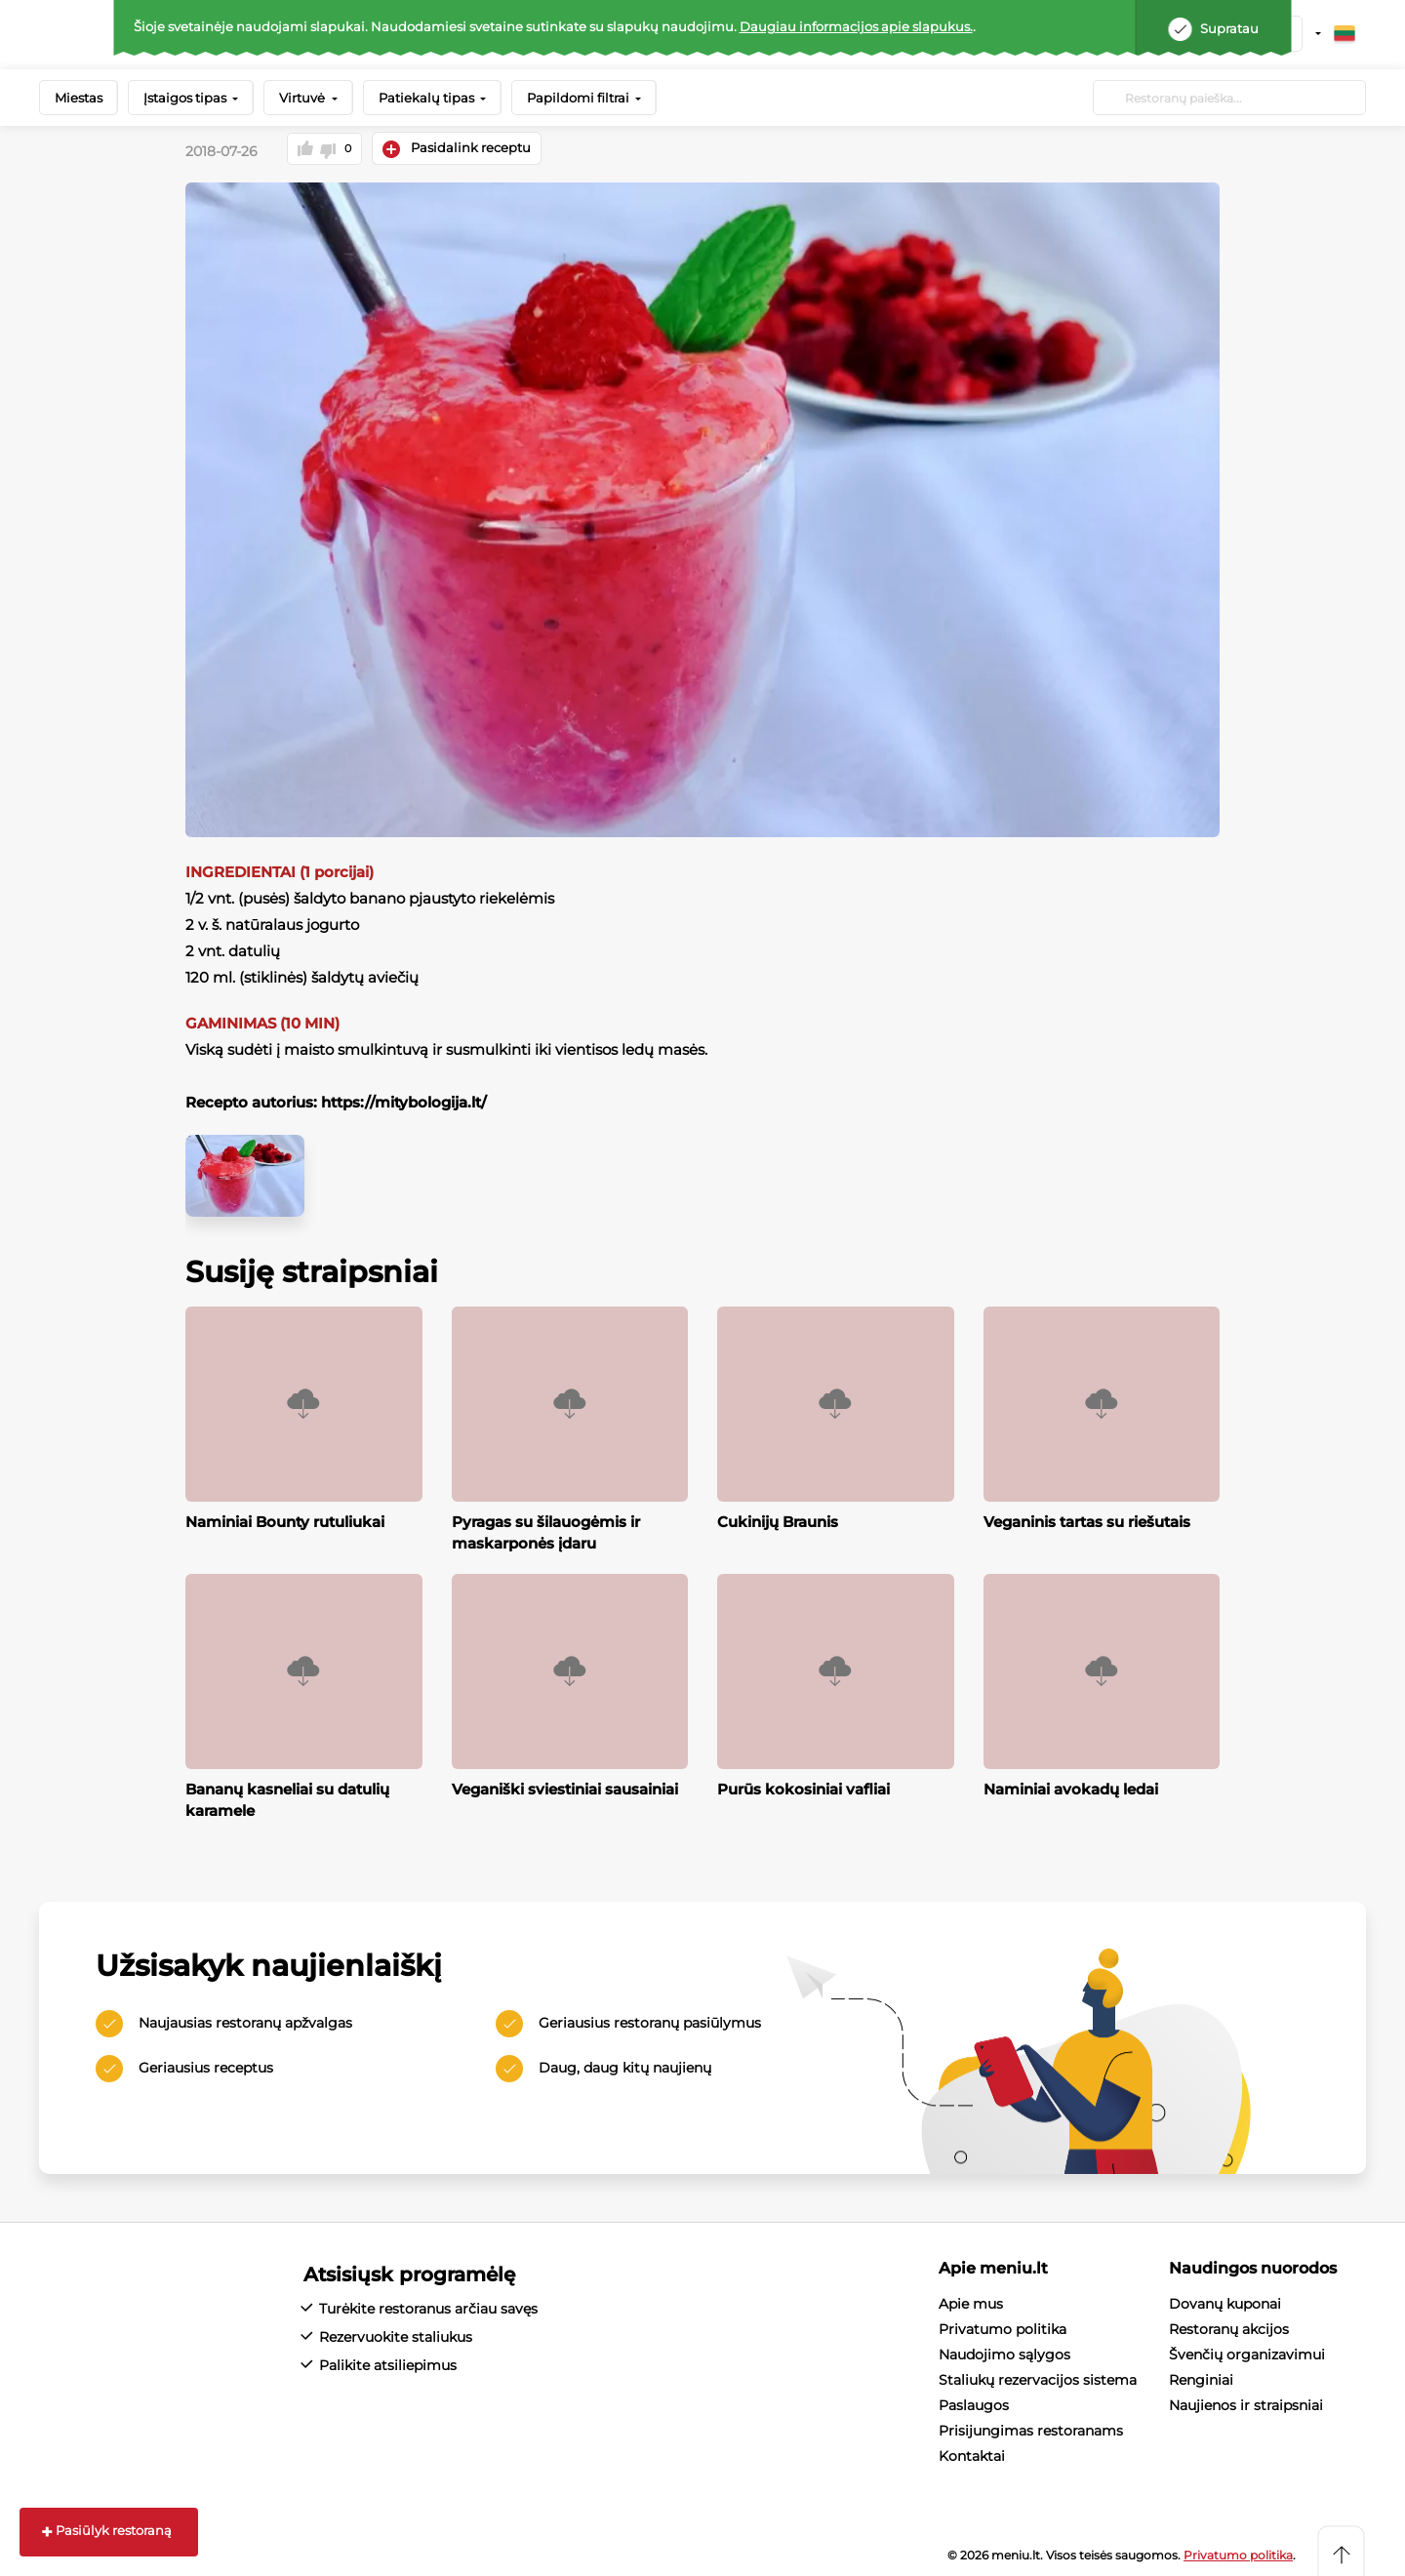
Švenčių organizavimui (1247, 2351)
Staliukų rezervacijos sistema (1038, 2377)
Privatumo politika (1002, 2326)
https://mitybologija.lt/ (402, 1100)
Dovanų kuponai (1225, 2301)
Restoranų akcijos (1229, 2326)
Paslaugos (974, 2402)
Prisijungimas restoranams (1031, 2427)
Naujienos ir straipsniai (1246, 2402)
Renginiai (1201, 2377)
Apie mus (971, 2301)
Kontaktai (972, 2453)
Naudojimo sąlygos (1004, 2351)
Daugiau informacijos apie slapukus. (856, 26)
